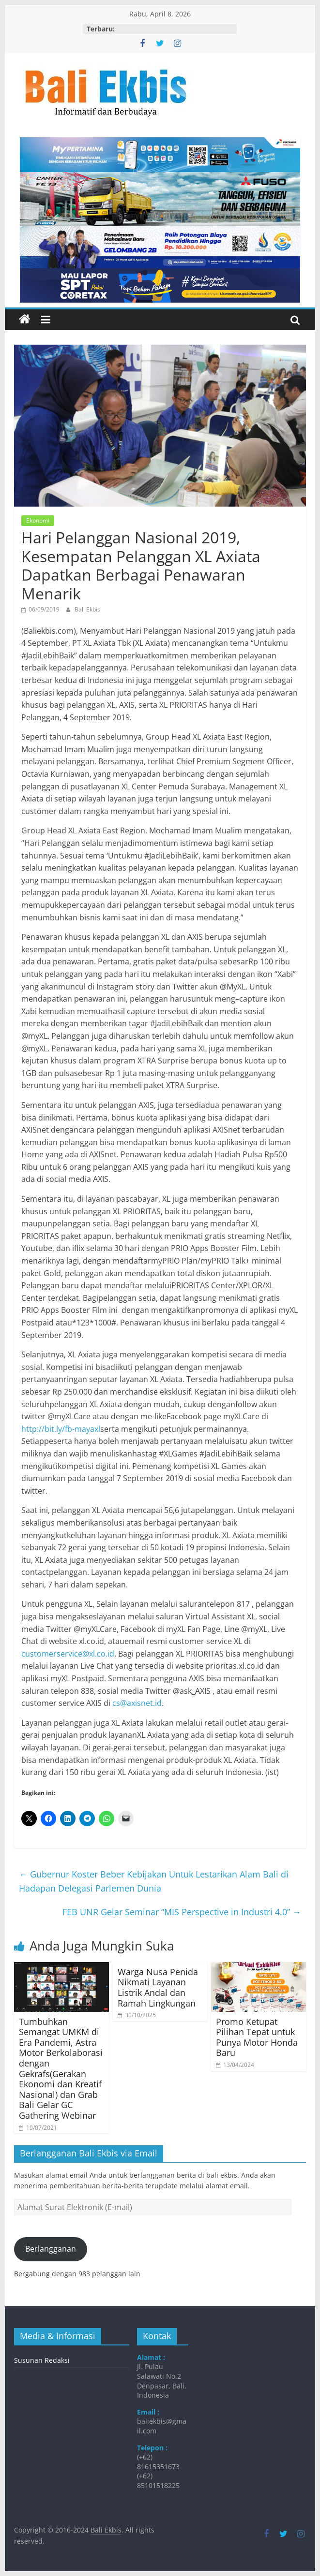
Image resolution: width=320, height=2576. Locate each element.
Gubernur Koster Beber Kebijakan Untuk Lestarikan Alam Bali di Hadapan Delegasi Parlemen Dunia (154, 1881)
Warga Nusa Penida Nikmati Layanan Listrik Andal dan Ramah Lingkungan (158, 1987)
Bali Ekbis (87, 609)
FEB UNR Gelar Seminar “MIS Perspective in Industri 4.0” (181, 1912)
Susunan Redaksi (42, 2360)
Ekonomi (37, 520)
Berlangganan (50, 2248)
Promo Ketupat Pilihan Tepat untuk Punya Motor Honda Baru (257, 2037)
